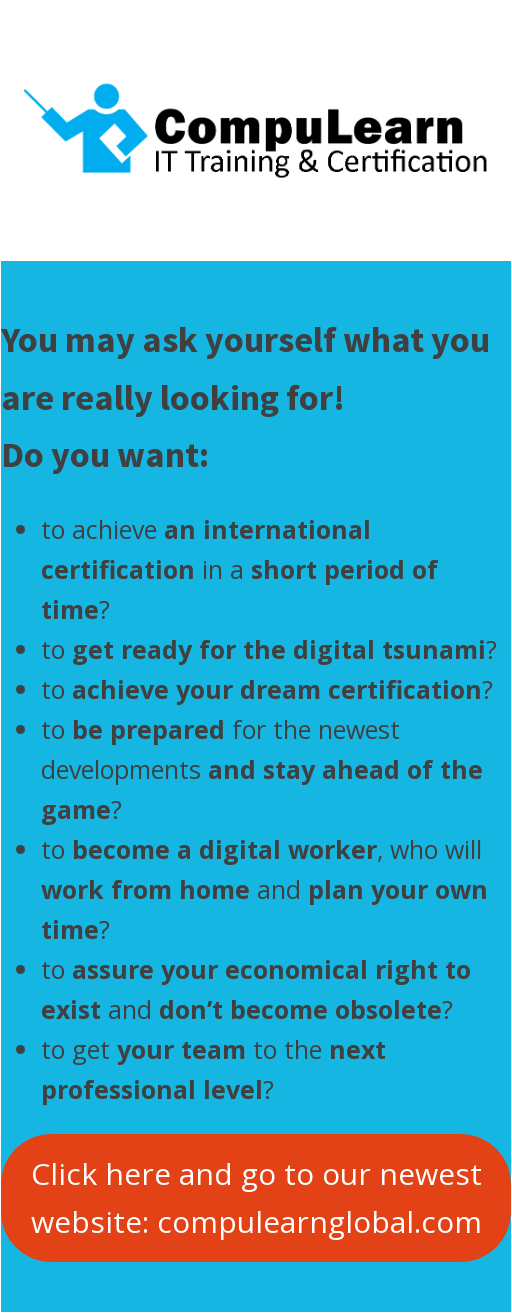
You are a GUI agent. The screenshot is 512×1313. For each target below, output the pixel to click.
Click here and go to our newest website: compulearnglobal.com (256, 1197)
